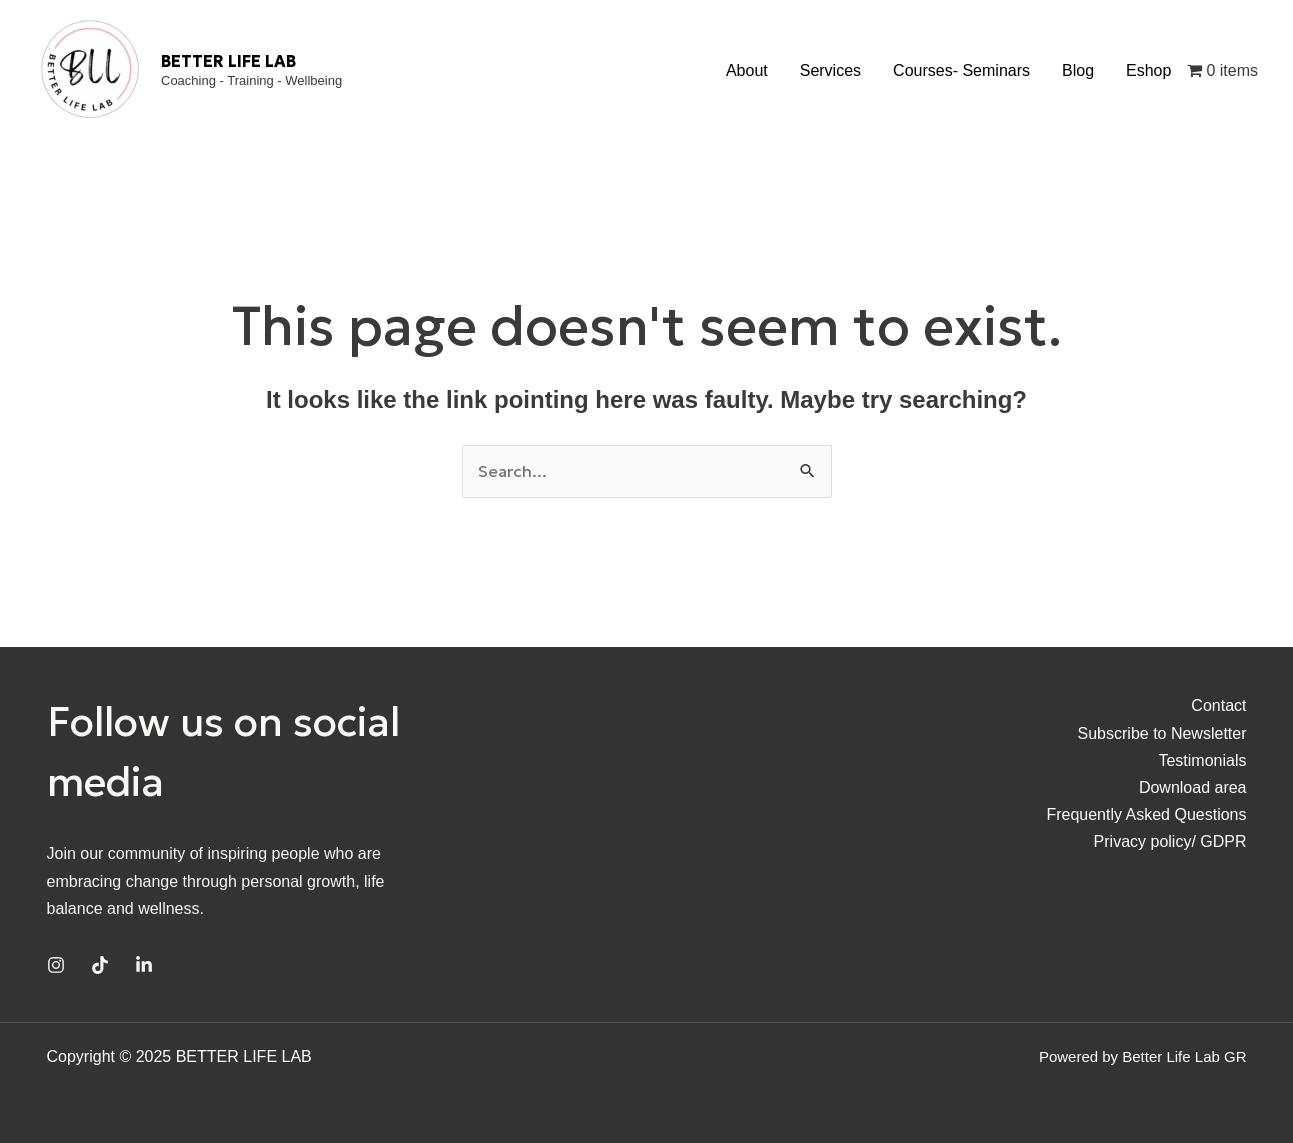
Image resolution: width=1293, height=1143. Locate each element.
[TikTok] (100, 965)
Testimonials (1202, 760)
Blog (1078, 70)
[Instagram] (56, 965)
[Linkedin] (144, 965)
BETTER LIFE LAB (228, 61)
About (747, 70)
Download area (1193, 787)
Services (830, 70)
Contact (1218, 705)
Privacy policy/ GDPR (1170, 841)
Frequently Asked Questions (1146, 814)
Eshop (1148, 70)
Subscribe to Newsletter (1162, 733)
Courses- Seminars (961, 70)
